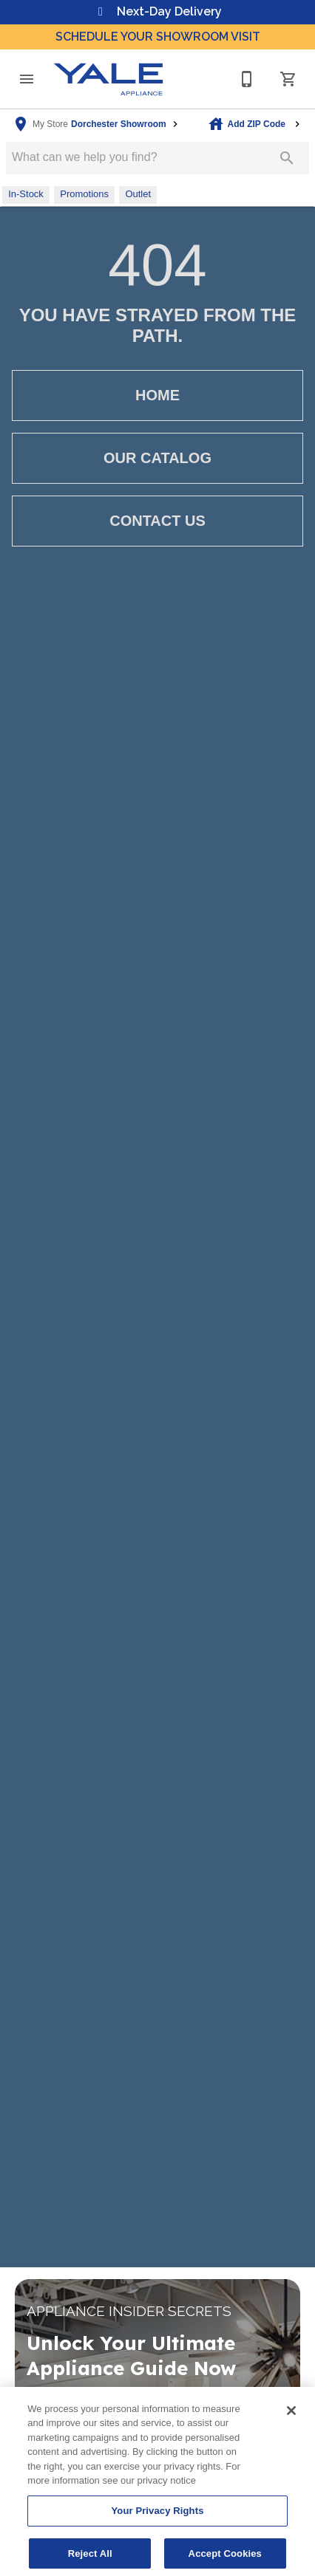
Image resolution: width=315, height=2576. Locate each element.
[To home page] (108, 79)
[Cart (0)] (288, 79)
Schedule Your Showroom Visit (157, 37)
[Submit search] (287, 158)
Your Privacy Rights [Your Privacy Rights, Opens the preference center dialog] (157, 2516)
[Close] (291, 2416)
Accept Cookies (225, 2559)
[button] (26, 79)
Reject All (90, 2559)
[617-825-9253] (247, 79)
